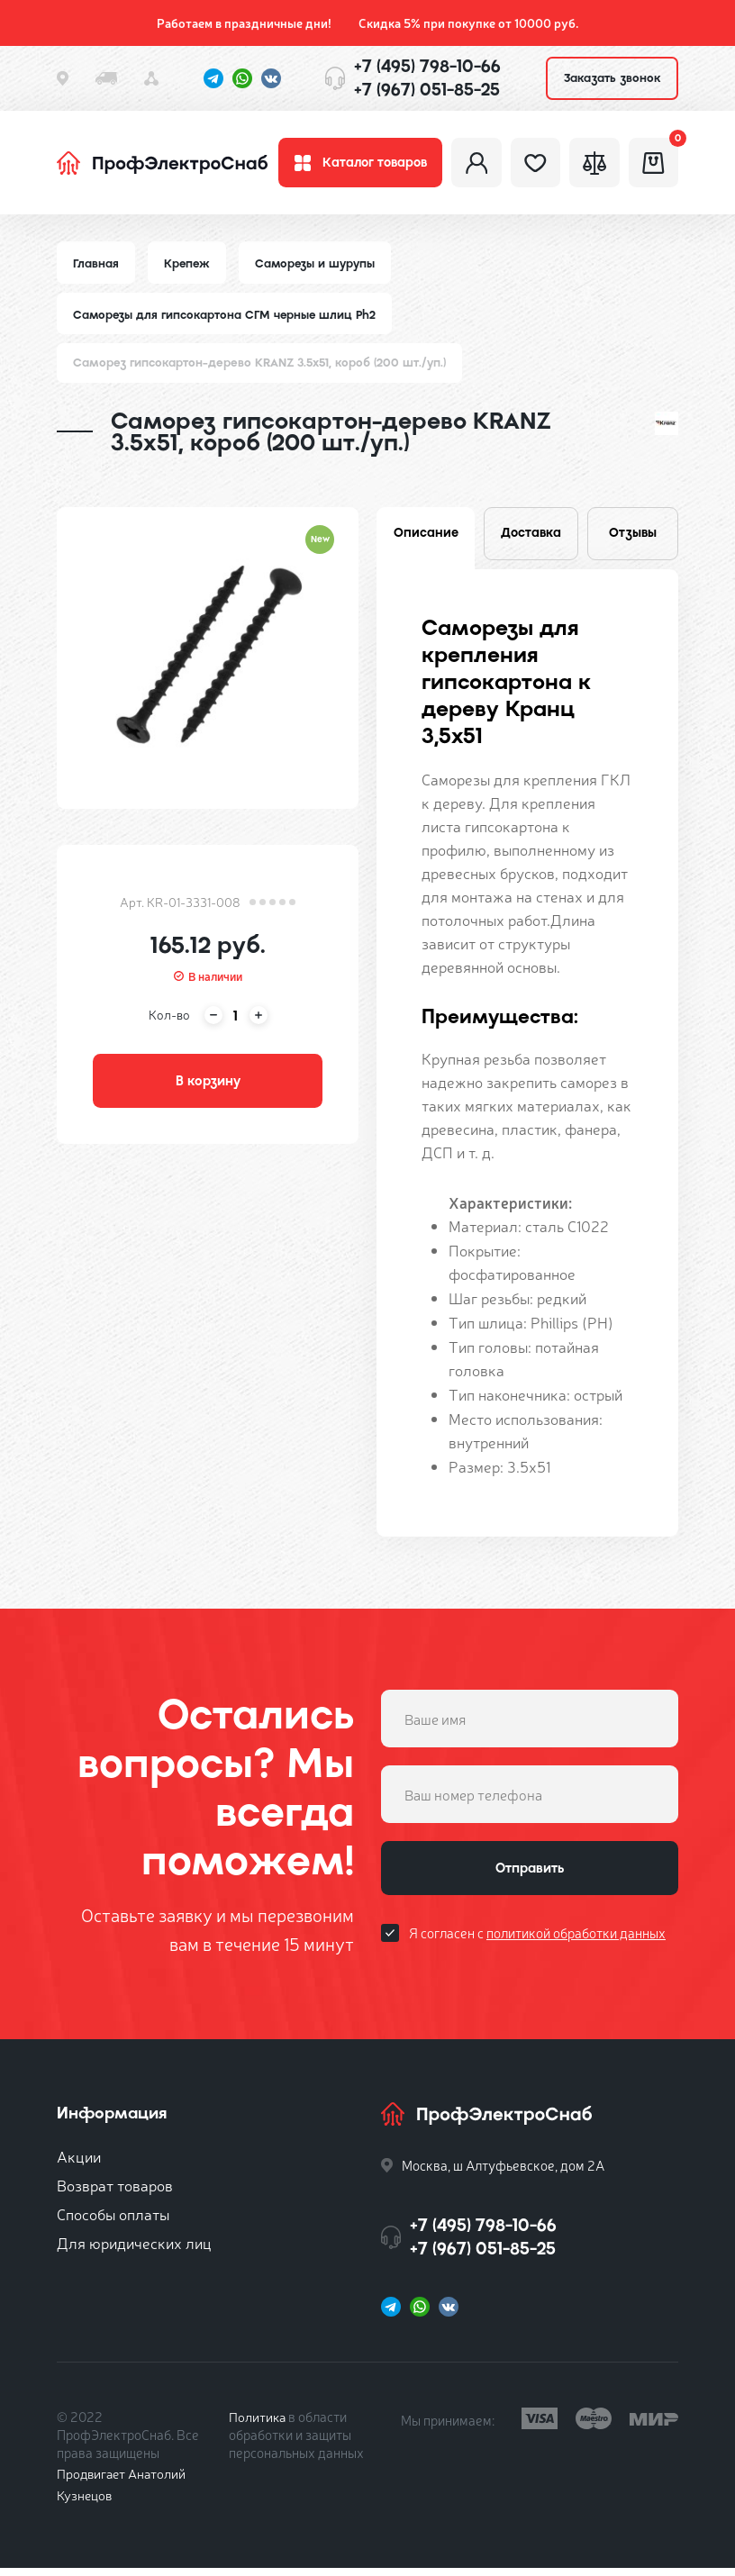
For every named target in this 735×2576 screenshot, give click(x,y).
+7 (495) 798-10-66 (427, 66)
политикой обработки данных (576, 1944)
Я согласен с (537, 1944)
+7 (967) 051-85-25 (427, 89)
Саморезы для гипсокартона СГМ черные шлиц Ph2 (227, 319)
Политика (258, 2424)
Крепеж (189, 268)
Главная (96, 268)
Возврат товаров (115, 2192)
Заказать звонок (612, 78)
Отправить (530, 1878)
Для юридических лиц (134, 2250)
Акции (79, 2164)
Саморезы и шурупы (318, 268)
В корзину (208, 1088)
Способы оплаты (113, 2221)
